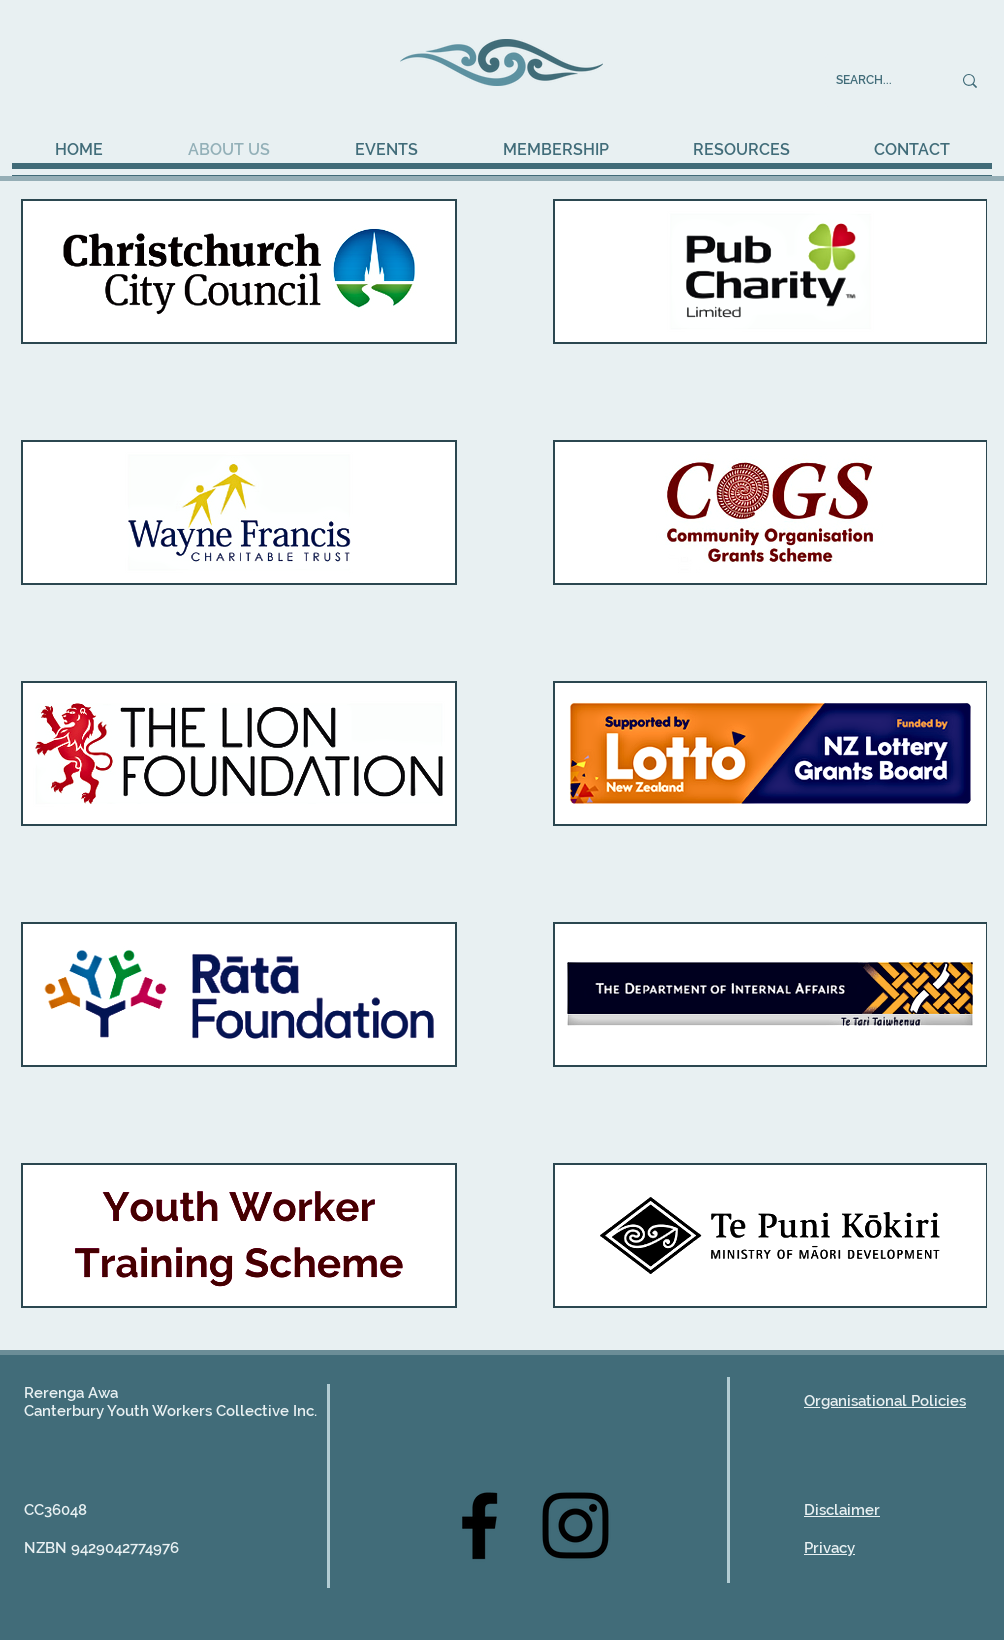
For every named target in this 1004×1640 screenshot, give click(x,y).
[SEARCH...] (878, 80)
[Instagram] (575, 1525)
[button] (386, 150)
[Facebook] (479, 1525)
